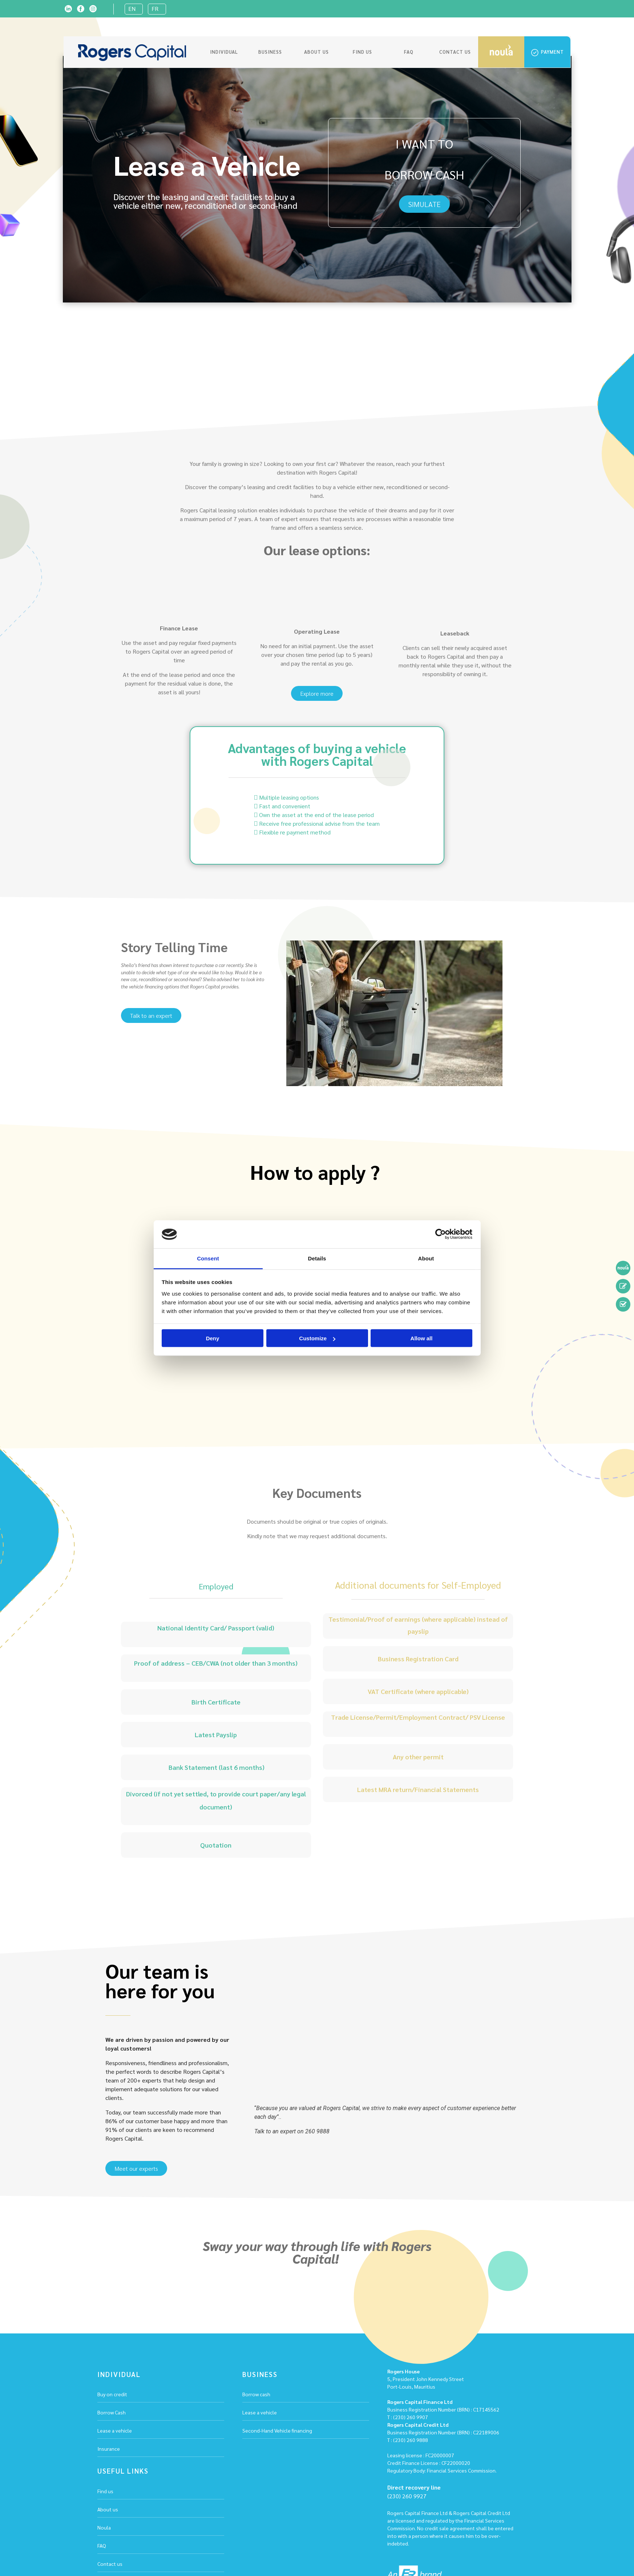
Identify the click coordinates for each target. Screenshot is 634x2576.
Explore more (317, 693)
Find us (362, 52)
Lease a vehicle (114, 2430)
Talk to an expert (151, 1015)
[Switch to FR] (157, 8)
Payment (547, 52)
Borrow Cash (111, 2412)
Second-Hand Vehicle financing (277, 2430)
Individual (224, 52)
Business (270, 52)
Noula (104, 2527)
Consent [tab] (208, 1258)
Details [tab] (317, 1258)
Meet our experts (136, 2168)
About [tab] (426, 1258)
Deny (212, 1338)
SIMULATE (424, 204)
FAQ (408, 52)
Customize (317, 1338)
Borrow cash (256, 2394)
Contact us (455, 52)
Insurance (108, 2448)
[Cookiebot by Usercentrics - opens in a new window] (440, 1234)
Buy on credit (112, 2394)
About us (316, 52)
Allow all (422, 1338)
